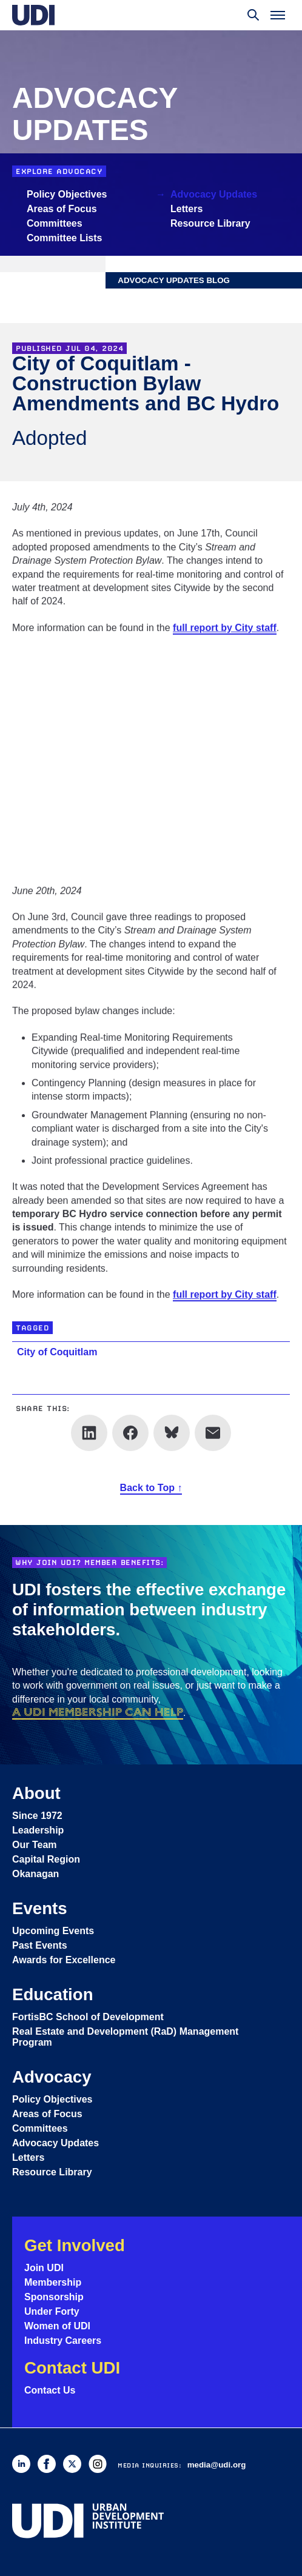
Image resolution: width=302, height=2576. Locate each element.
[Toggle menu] (278, 15)
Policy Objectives (67, 194)
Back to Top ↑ (151, 1488)
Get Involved (74, 2245)
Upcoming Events (53, 1931)
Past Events (39, 1945)
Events (39, 1908)
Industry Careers (62, 2340)
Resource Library (210, 223)
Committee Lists (64, 238)
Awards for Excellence (63, 1960)
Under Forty (51, 2311)
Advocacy (52, 2076)
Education (52, 1994)
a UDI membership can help (97, 1712)
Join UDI (44, 2268)
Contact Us (49, 2390)
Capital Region (46, 1859)
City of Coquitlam (57, 1352)
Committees (54, 223)
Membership (52, 2282)
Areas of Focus (62, 209)
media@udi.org (216, 2464)
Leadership (38, 1830)
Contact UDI (72, 2367)
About (36, 1793)
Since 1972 (37, 1815)
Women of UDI (57, 2326)
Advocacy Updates (213, 194)
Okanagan (35, 1874)
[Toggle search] (253, 15)
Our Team (34, 1845)
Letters (186, 209)
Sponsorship (54, 2297)
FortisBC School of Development (88, 2017)
